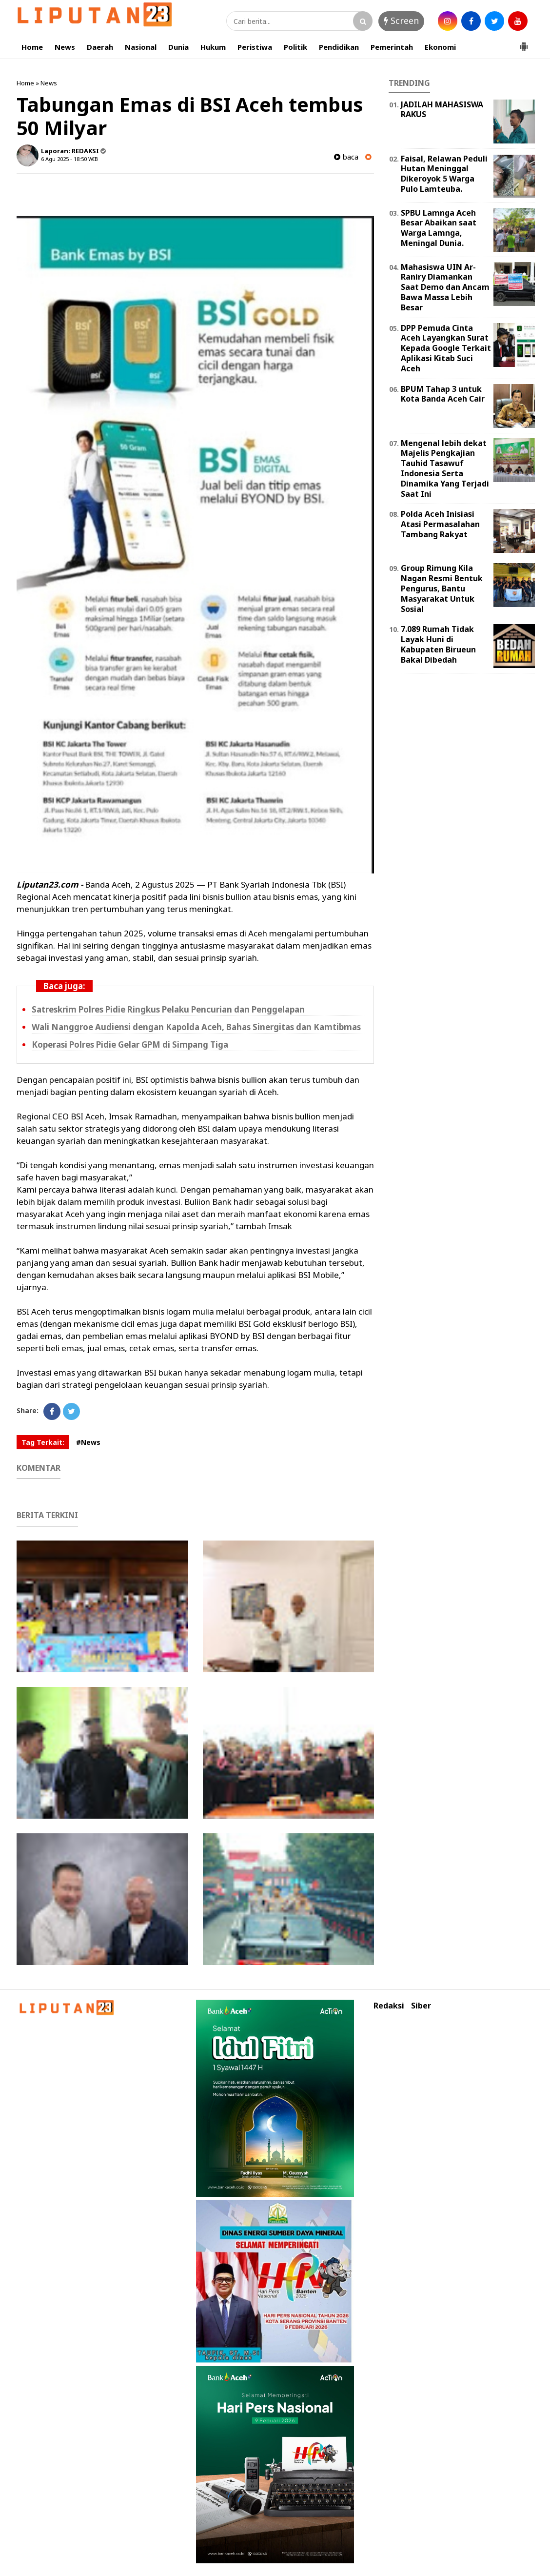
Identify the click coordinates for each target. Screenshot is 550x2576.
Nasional (141, 47)
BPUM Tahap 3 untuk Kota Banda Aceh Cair (443, 394)
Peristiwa (254, 47)
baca (346, 157)
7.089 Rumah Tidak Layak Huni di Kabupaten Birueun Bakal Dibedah (438, 644)
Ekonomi (440, 47)
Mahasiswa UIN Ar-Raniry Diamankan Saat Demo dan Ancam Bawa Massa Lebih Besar (445, 287)
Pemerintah (392, 47)
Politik (295, 47)
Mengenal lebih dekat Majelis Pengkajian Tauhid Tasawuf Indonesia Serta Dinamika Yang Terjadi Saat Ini (445, 468)
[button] (524, 42)
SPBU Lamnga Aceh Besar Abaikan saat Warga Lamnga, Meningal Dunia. (438, 227)
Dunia (178, 47)
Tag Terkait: (42, 1442)
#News (88, 1442)
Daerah (100, 47)
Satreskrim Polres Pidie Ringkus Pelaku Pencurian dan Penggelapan (168, 1009)
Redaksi (388, 2006)
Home (32, 47)
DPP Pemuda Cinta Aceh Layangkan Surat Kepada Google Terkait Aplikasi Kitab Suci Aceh (446, 348)
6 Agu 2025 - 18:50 (64, 158)
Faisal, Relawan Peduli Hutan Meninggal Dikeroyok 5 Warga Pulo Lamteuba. (444, 173)
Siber (421, 2006)
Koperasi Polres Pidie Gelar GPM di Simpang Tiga (130, 1044)
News (65, 47)
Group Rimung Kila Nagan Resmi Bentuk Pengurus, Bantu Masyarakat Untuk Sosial (442, 588)
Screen (401, 20)
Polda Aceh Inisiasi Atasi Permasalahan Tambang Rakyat (440, 524)
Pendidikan (339, 47)
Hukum (213, 47)
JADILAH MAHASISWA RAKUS (442, 109)
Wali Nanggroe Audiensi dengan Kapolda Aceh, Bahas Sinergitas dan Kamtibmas (196, 1027)
